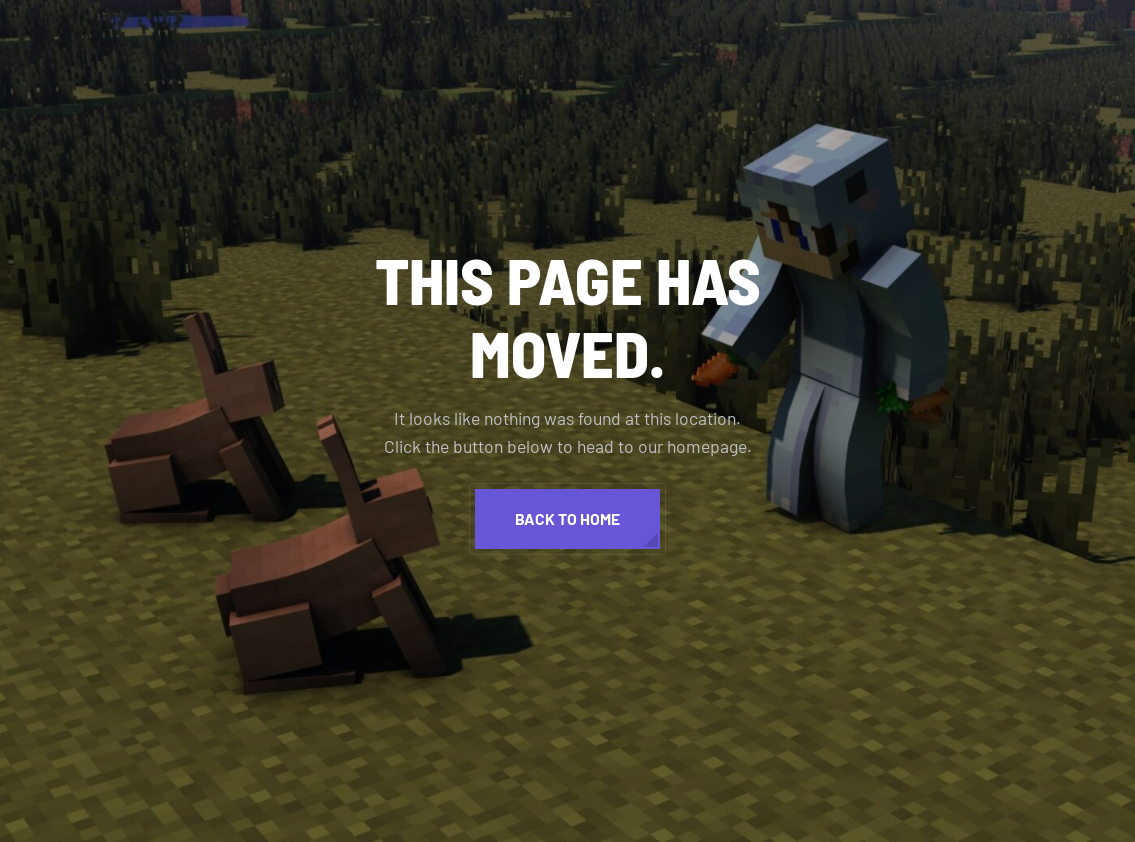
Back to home (567, 518)
